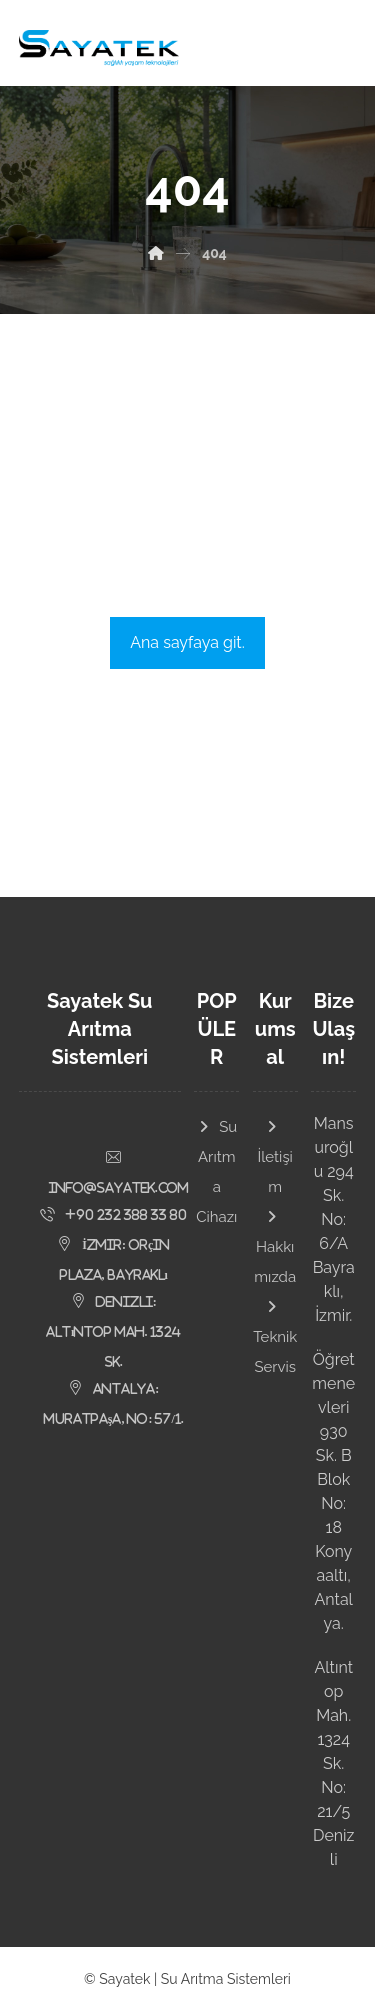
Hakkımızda (275, 1247)
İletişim (275, 1157)
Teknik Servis (275, 1337)
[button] (119, 1157)
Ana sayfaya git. (187, 642)
